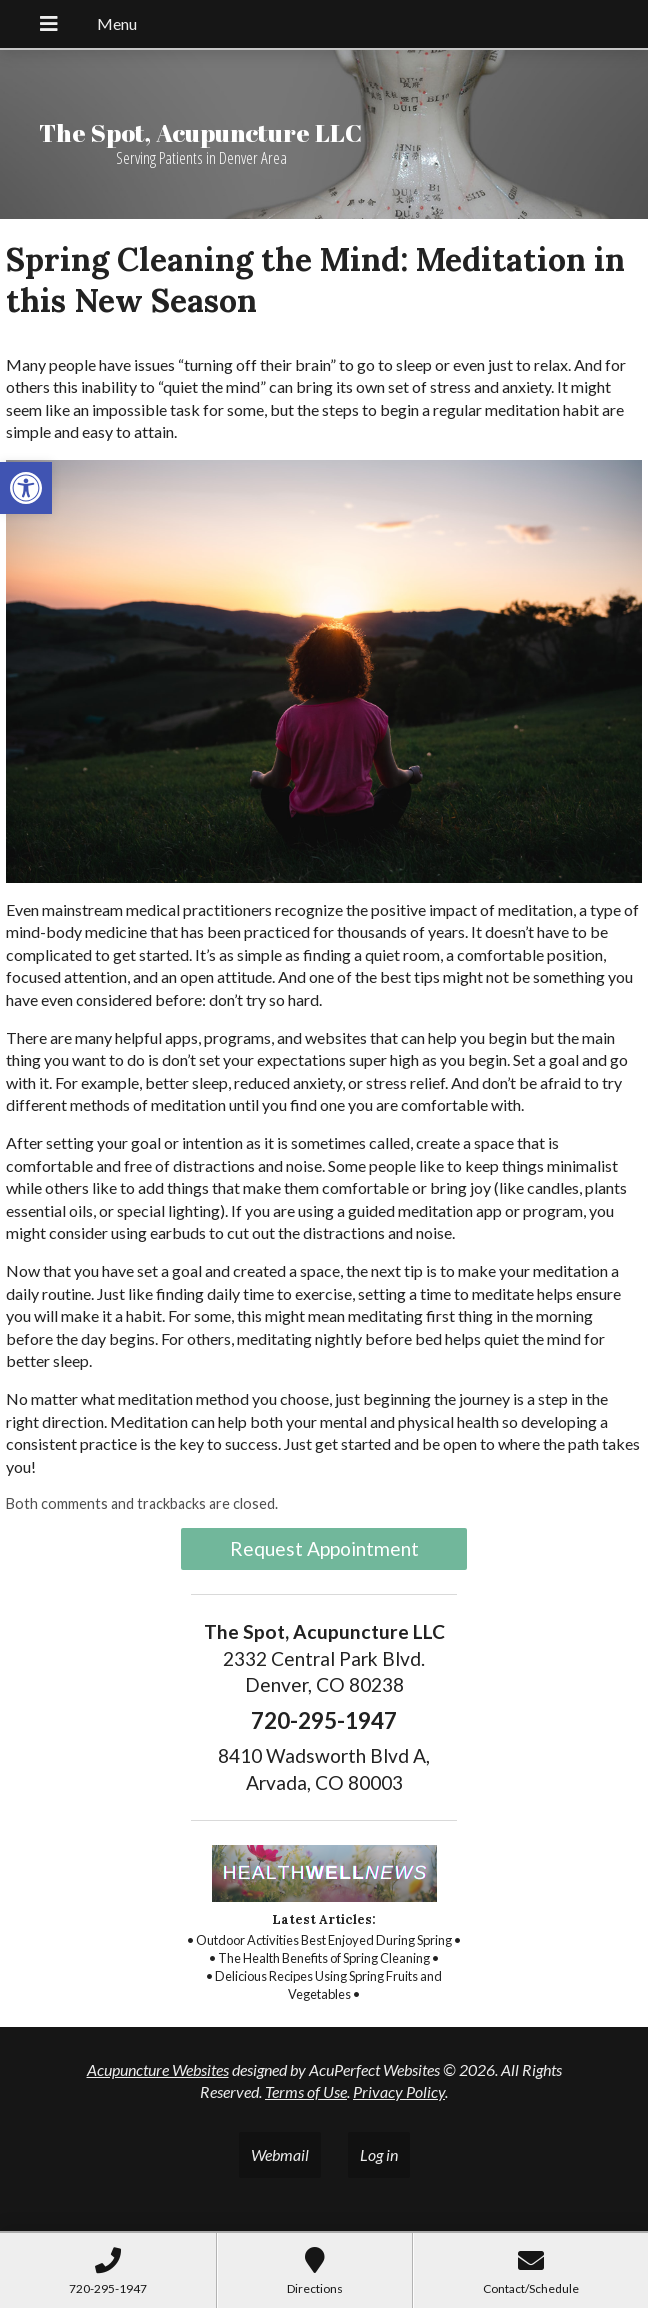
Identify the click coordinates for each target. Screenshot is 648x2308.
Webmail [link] (280, 2154)
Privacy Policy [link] (399, 2091)
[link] (26, 488)
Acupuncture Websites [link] (158, 2069)
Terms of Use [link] (306, 2091)
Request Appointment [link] (324, 1548)
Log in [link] (379, 2154)
